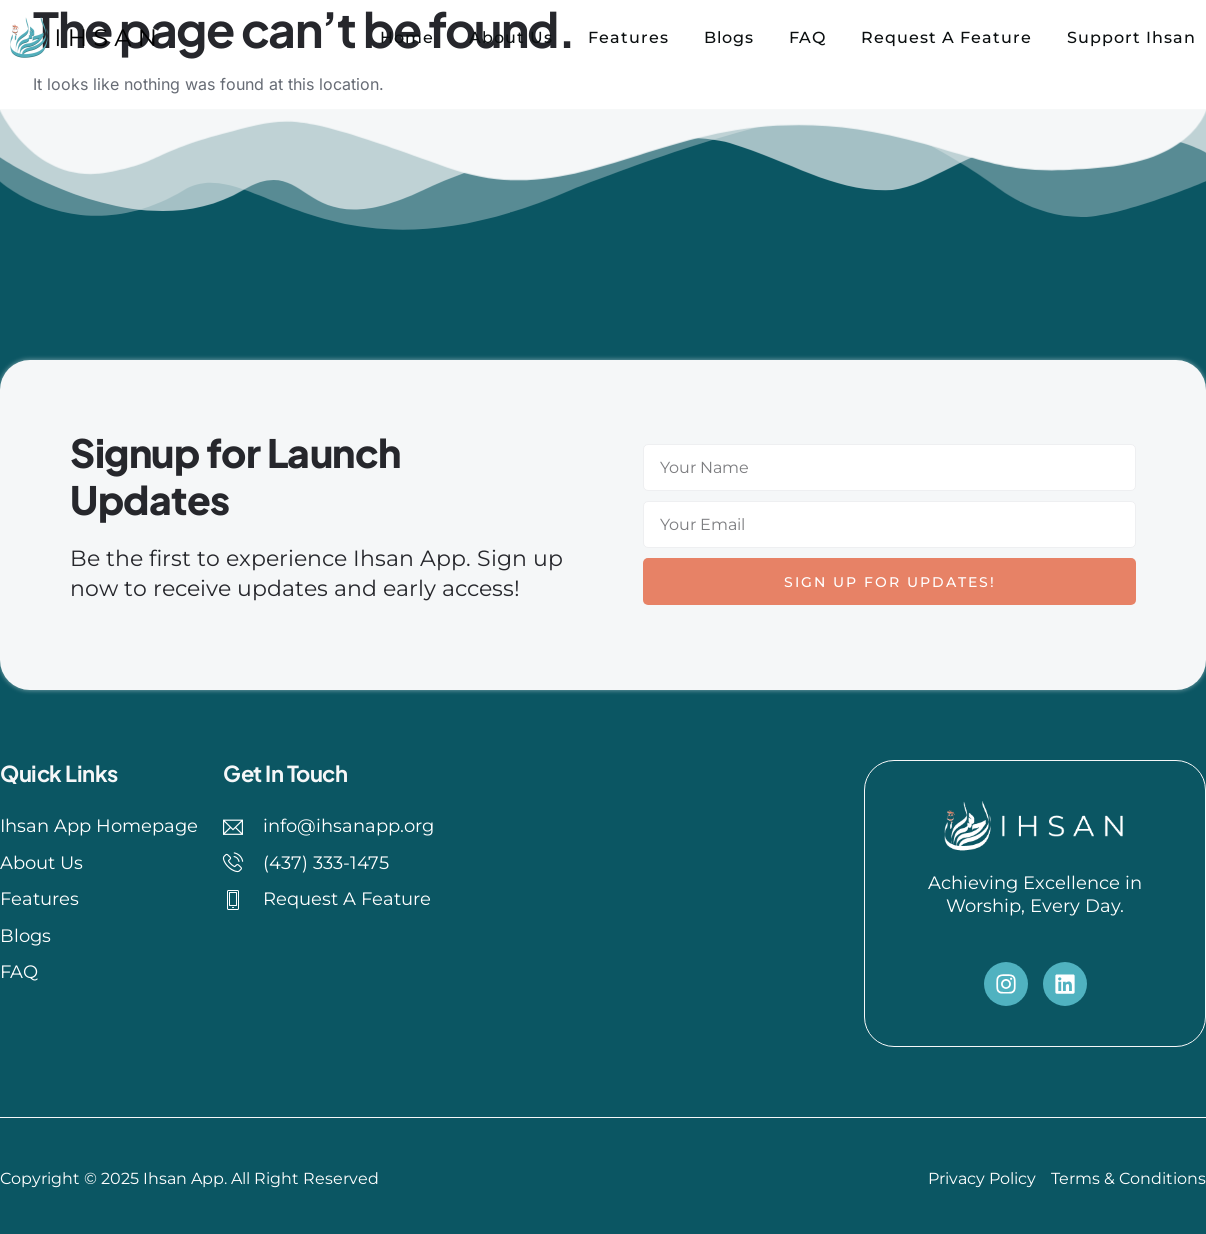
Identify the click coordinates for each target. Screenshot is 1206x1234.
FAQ (807, 37)
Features (628, 37)
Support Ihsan (1131, 37)
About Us (511, 37)
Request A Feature (946, 37)
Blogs (729, 37)
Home (407, 37)
